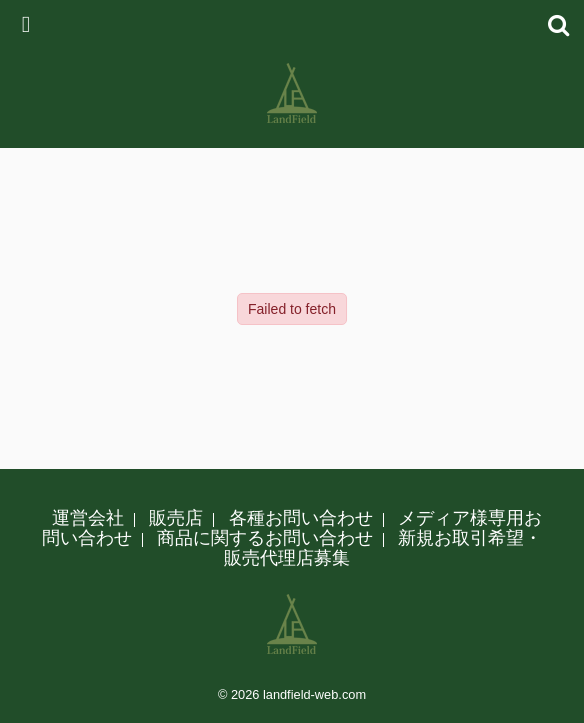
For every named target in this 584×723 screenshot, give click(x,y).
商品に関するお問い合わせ (265, 538)
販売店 (176, 518)
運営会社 (88, 518)
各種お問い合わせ (301, 518)
